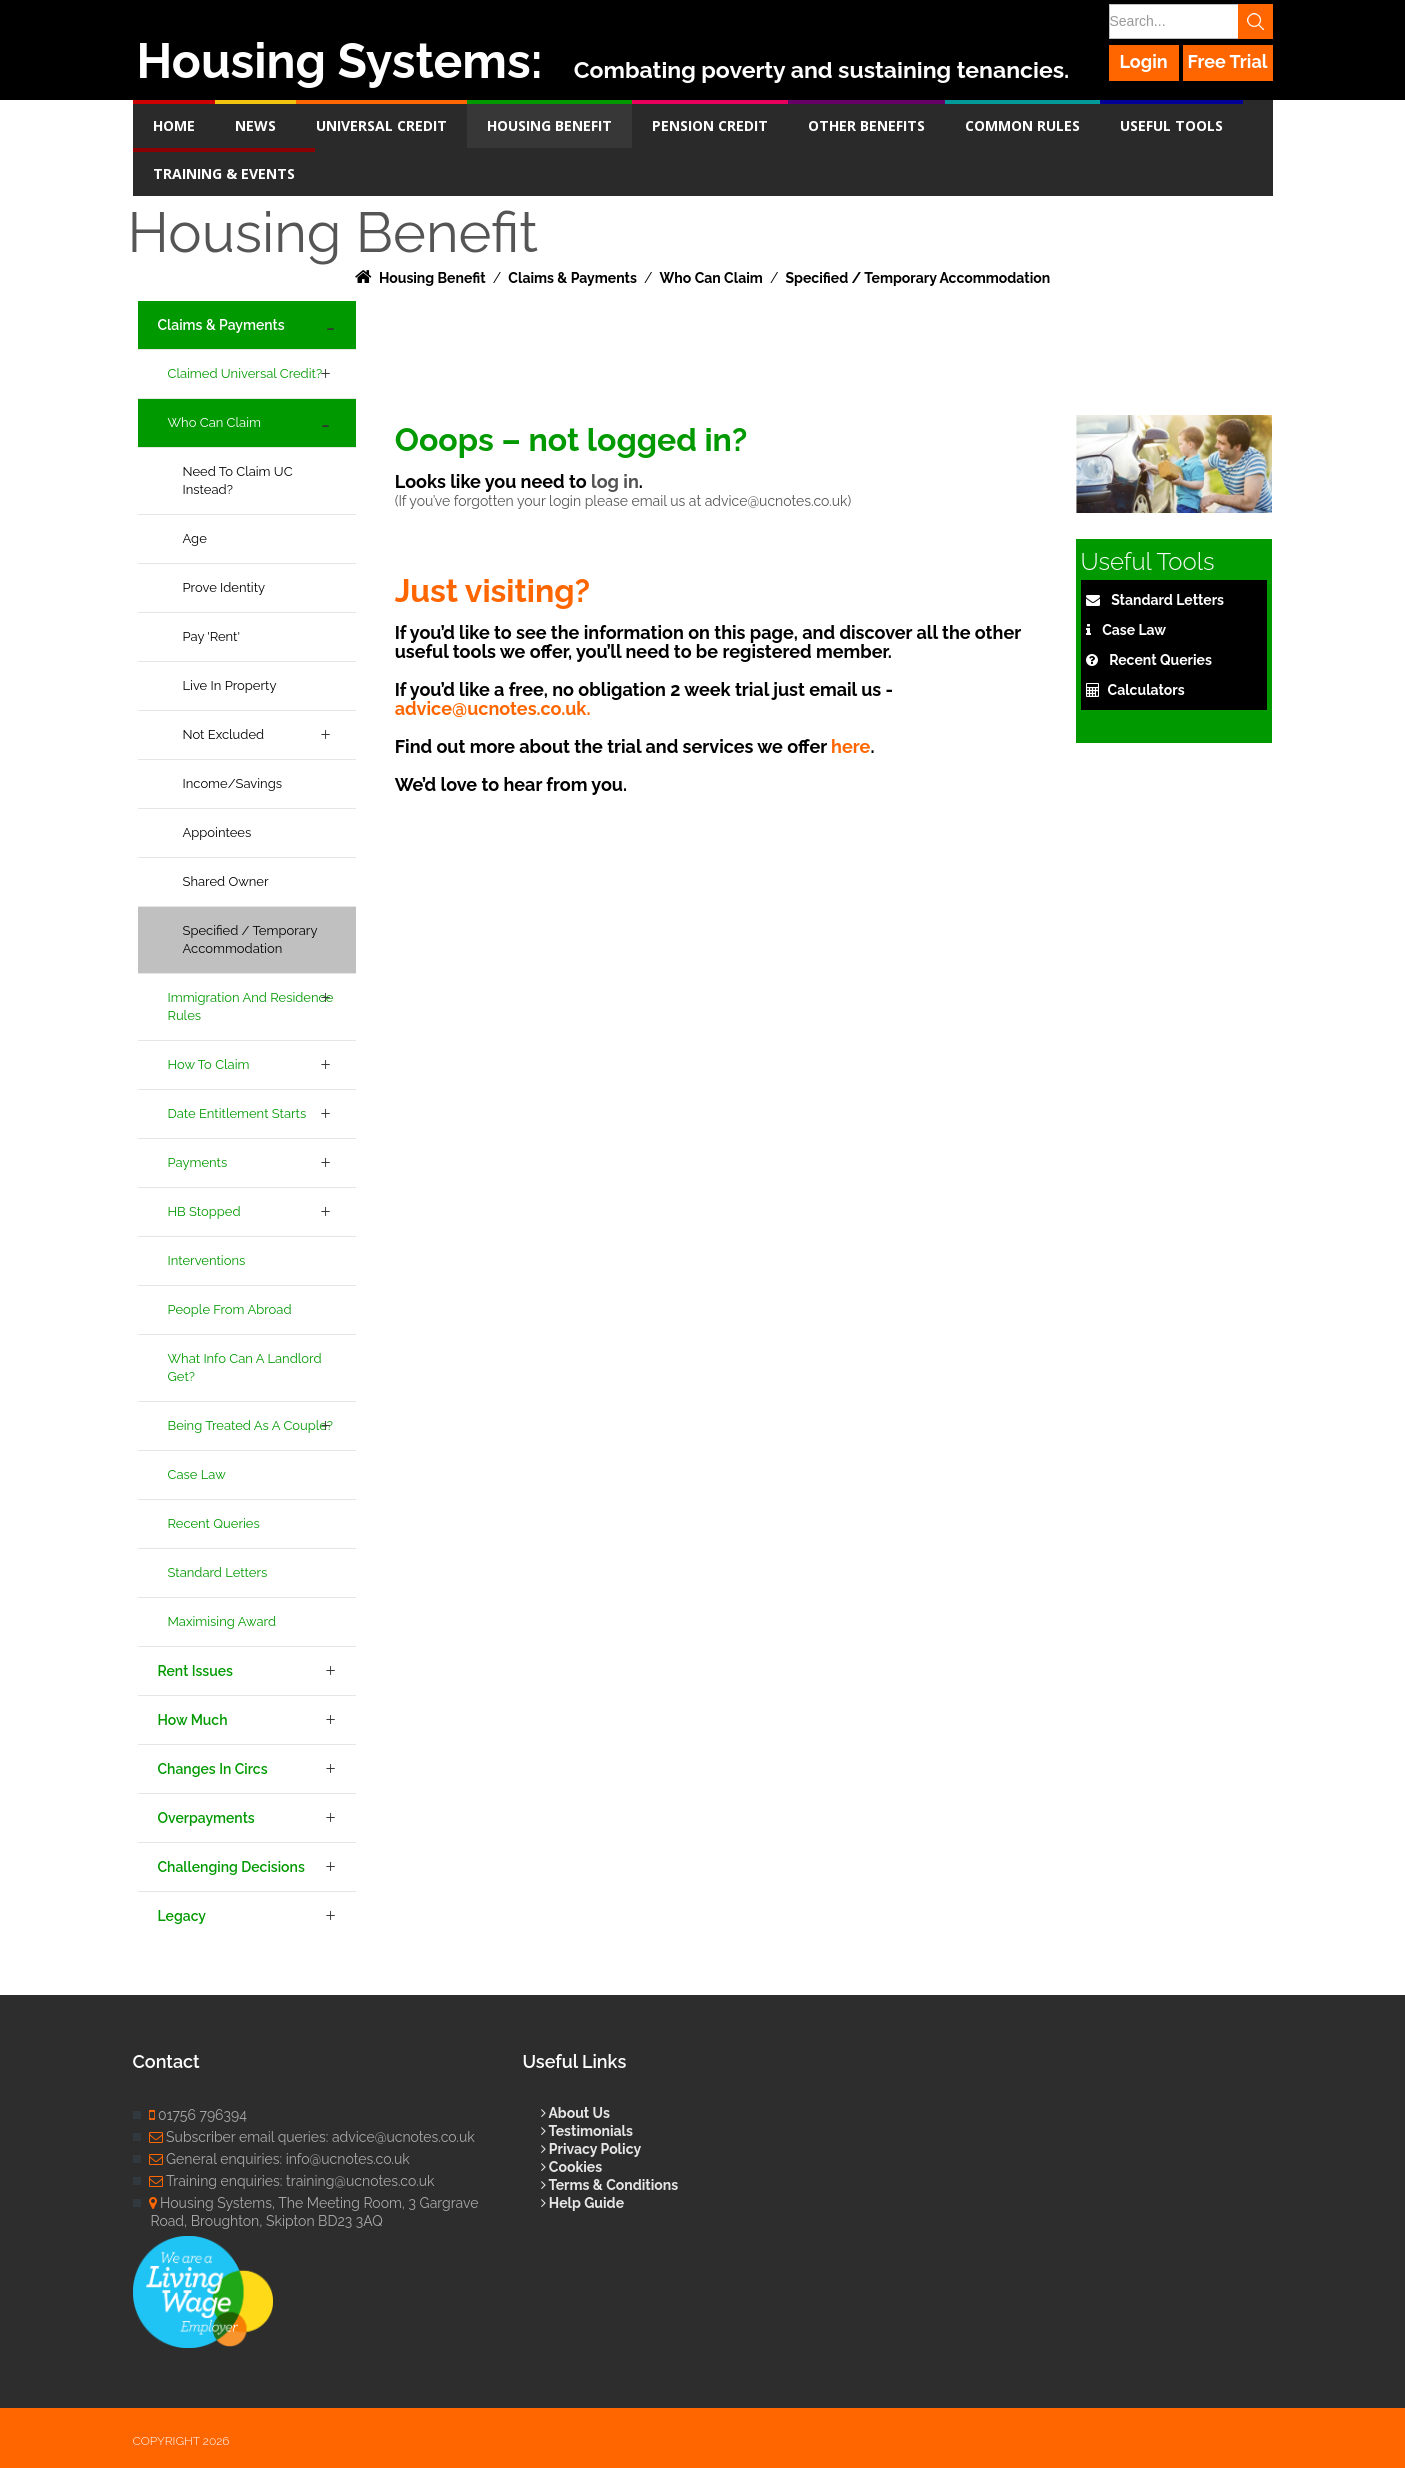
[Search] (1190, 21)
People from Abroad (230, 1309)
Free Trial (1228, 61)
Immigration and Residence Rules (251, 1006)
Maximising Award (222, 1621)
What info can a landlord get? (245, 1367)
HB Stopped (204, 1211)
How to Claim (209, 1064)
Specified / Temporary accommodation (250, 939)
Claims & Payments (221, 325)
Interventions (207, 1260)
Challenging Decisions (231, 1867)
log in (615, 481)
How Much (193, 1720)
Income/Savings (232, 783)
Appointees (217, 832)
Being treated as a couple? (250, 1425)
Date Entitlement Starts (237, 1113)
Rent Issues (195, 1671)
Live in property (230, 685)
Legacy (182, 1916)
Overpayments (206, 1818)
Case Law (197, 1474)
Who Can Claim (214, 422)
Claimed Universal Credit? (245, 373)
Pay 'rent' (212, 636)
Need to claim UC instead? (238, 480)
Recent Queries (214, 1523)
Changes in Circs (213, 1769)
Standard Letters (218, 1572)
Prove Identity (224, 587)
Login (1143, 61)
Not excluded (224, 734)
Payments (198, 1162)
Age (195, 538)
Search (1255, 21)
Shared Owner (226, 881)
